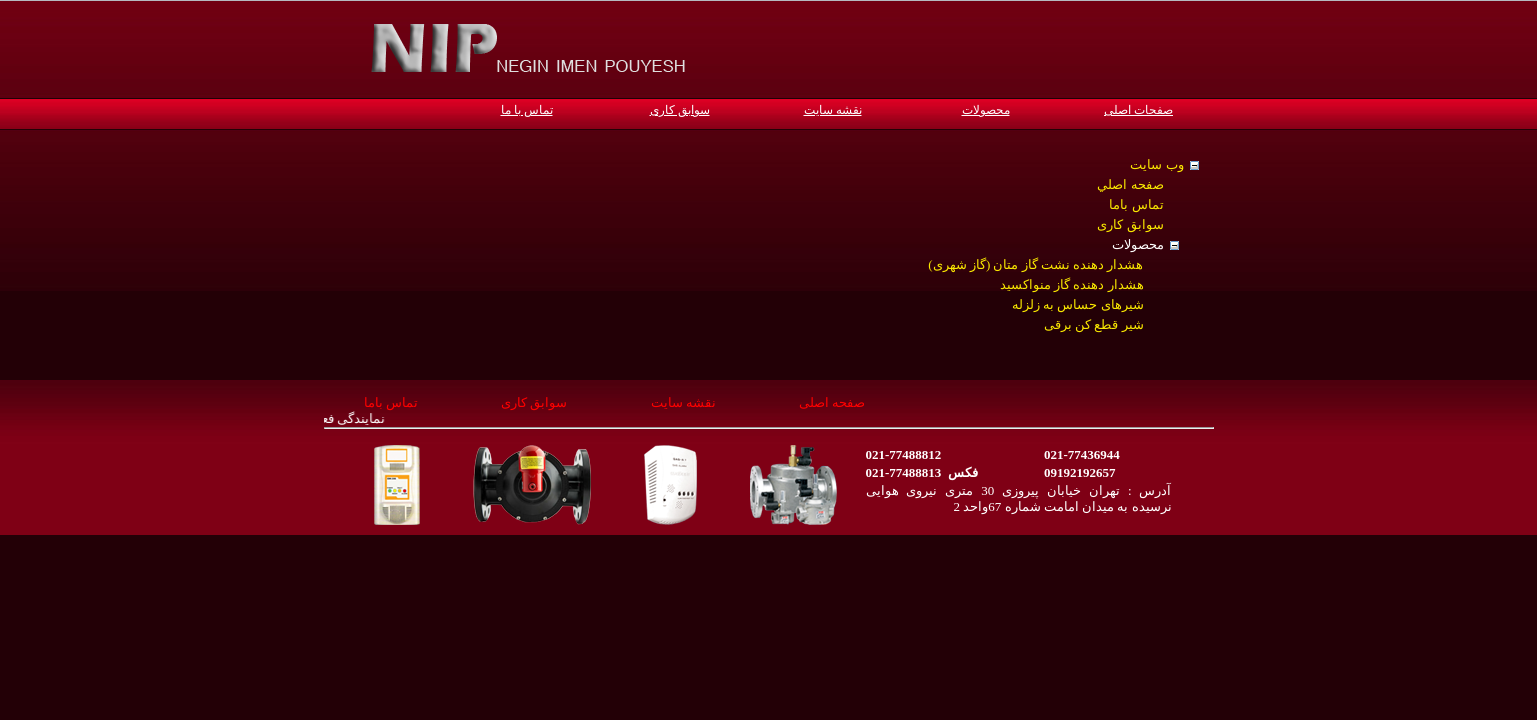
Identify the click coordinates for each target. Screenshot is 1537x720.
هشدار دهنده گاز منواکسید (1072, 284)
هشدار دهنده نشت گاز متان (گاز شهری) (1035, 264)
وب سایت (1156, 164)
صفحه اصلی (832, 402)
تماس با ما (527, 110)
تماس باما (1136, 204)
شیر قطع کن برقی (1094, 324)
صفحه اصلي (1130, 184)
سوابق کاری (680, 110)
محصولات (986, 110)
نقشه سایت (833, 110)
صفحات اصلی (1138, 110)
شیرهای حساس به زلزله (1078, 304)
